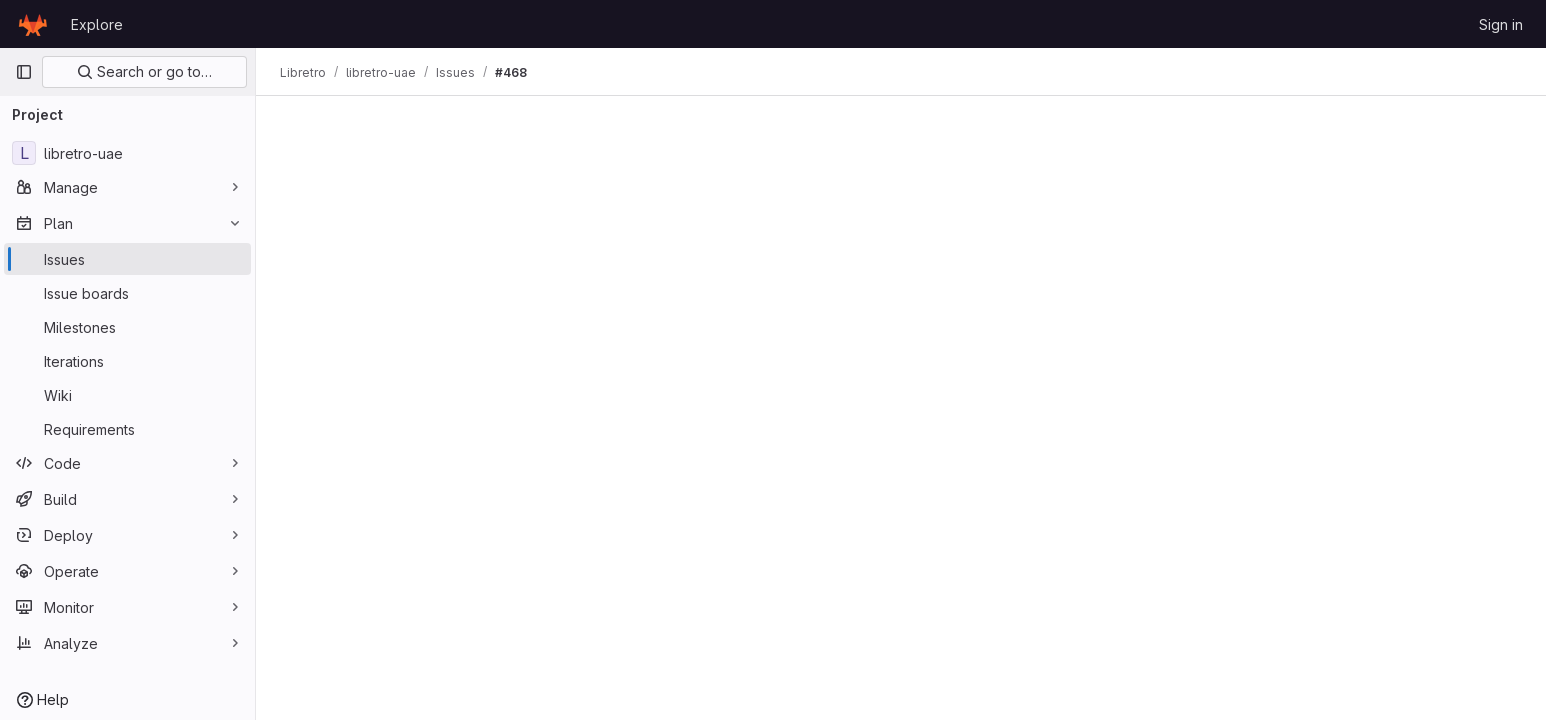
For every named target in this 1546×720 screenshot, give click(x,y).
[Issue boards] (127, 293)
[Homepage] (33, 24)
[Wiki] (127, 395)
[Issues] (127, 259)
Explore (97, 24)
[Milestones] (127, 327)
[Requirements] (127, 429)
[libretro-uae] (127, 153)
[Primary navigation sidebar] (24, 72)
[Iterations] (127, 361)
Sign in (1501, 24)
